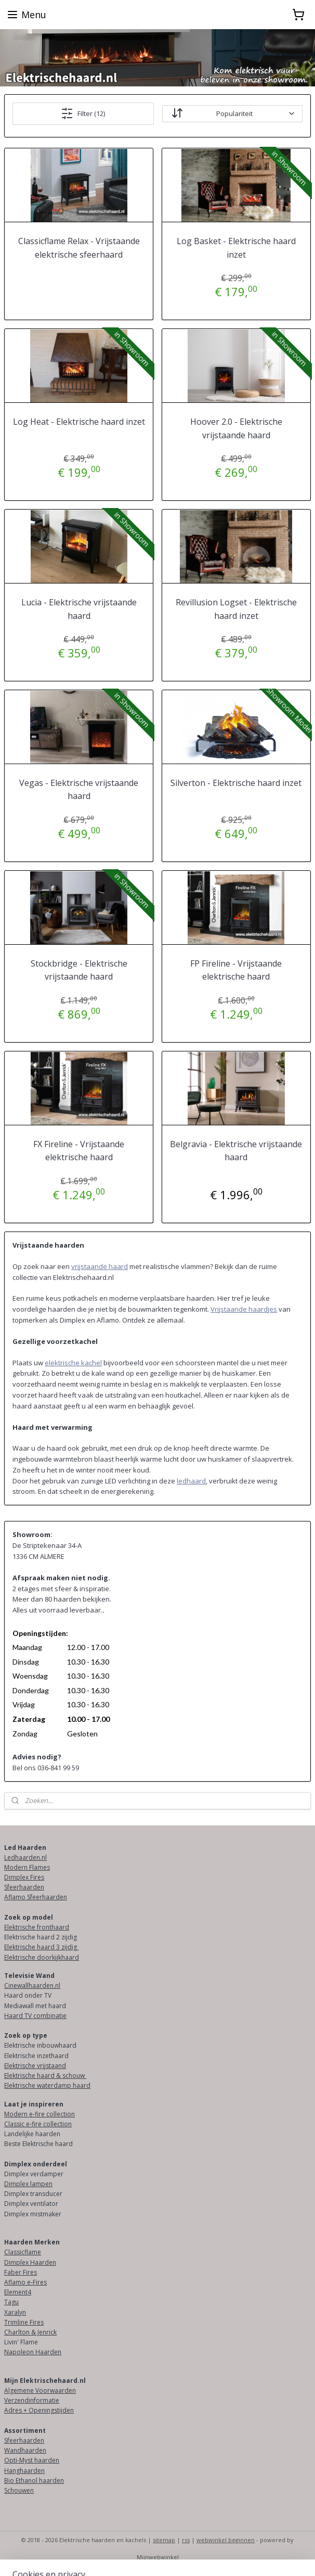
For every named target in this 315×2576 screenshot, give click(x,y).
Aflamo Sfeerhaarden (35, 1897)
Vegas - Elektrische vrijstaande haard (78, 789)
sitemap (164, 2540)
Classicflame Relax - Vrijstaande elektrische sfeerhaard (79, 247)
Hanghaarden (24, 2470)
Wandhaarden (25, 2450)
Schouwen (19, 2490)
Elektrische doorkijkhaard (41, 1957)
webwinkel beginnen (225, 2540)
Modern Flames (27, 1867)
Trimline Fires (24, 2322)
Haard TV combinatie (35, 2015)
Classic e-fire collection (38, 2124)
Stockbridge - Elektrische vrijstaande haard (79, 970)
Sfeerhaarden (24, 1887)
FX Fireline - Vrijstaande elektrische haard (78, 1150)
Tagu (11, 2302)
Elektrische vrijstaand (35, 2065)
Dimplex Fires (24, 1877)
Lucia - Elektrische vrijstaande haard (79, 609)
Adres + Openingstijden (39, 2410)
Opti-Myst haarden (31, 2460)
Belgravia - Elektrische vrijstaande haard (236, 1150)
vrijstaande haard (99, 1266)
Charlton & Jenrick (30, 2332)
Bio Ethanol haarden (34, 2480)
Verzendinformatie (31, 2400)
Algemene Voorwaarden (40, 2390)
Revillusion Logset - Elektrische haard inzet (236, 609)
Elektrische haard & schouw (45, 2075)
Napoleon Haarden (32, 2351)
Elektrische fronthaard (36, 1927)
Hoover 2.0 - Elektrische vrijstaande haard (236, 428)
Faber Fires (20, 2272)
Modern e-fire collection (39, 2114)
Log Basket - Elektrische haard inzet (236, 247)
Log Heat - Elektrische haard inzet (79, 421)
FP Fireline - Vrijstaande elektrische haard (236, 970)
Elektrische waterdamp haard (47, 2085)
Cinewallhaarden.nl (32, 1985)
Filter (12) (83, 113)
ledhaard (191, 1481)
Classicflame (22, 2252)
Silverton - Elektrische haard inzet (235, 783)
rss (186, 2540)
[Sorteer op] (232, 114)
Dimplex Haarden (30, 2262)
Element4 (17, 2292)
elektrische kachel (73, 1362)
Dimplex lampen (28, 2183)
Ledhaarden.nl (25, 1857)
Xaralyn (15, 2312)
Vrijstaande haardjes (244, 1309)
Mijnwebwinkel (158, 2557)
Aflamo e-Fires (25, 2282)
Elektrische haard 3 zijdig (41, 1947)
